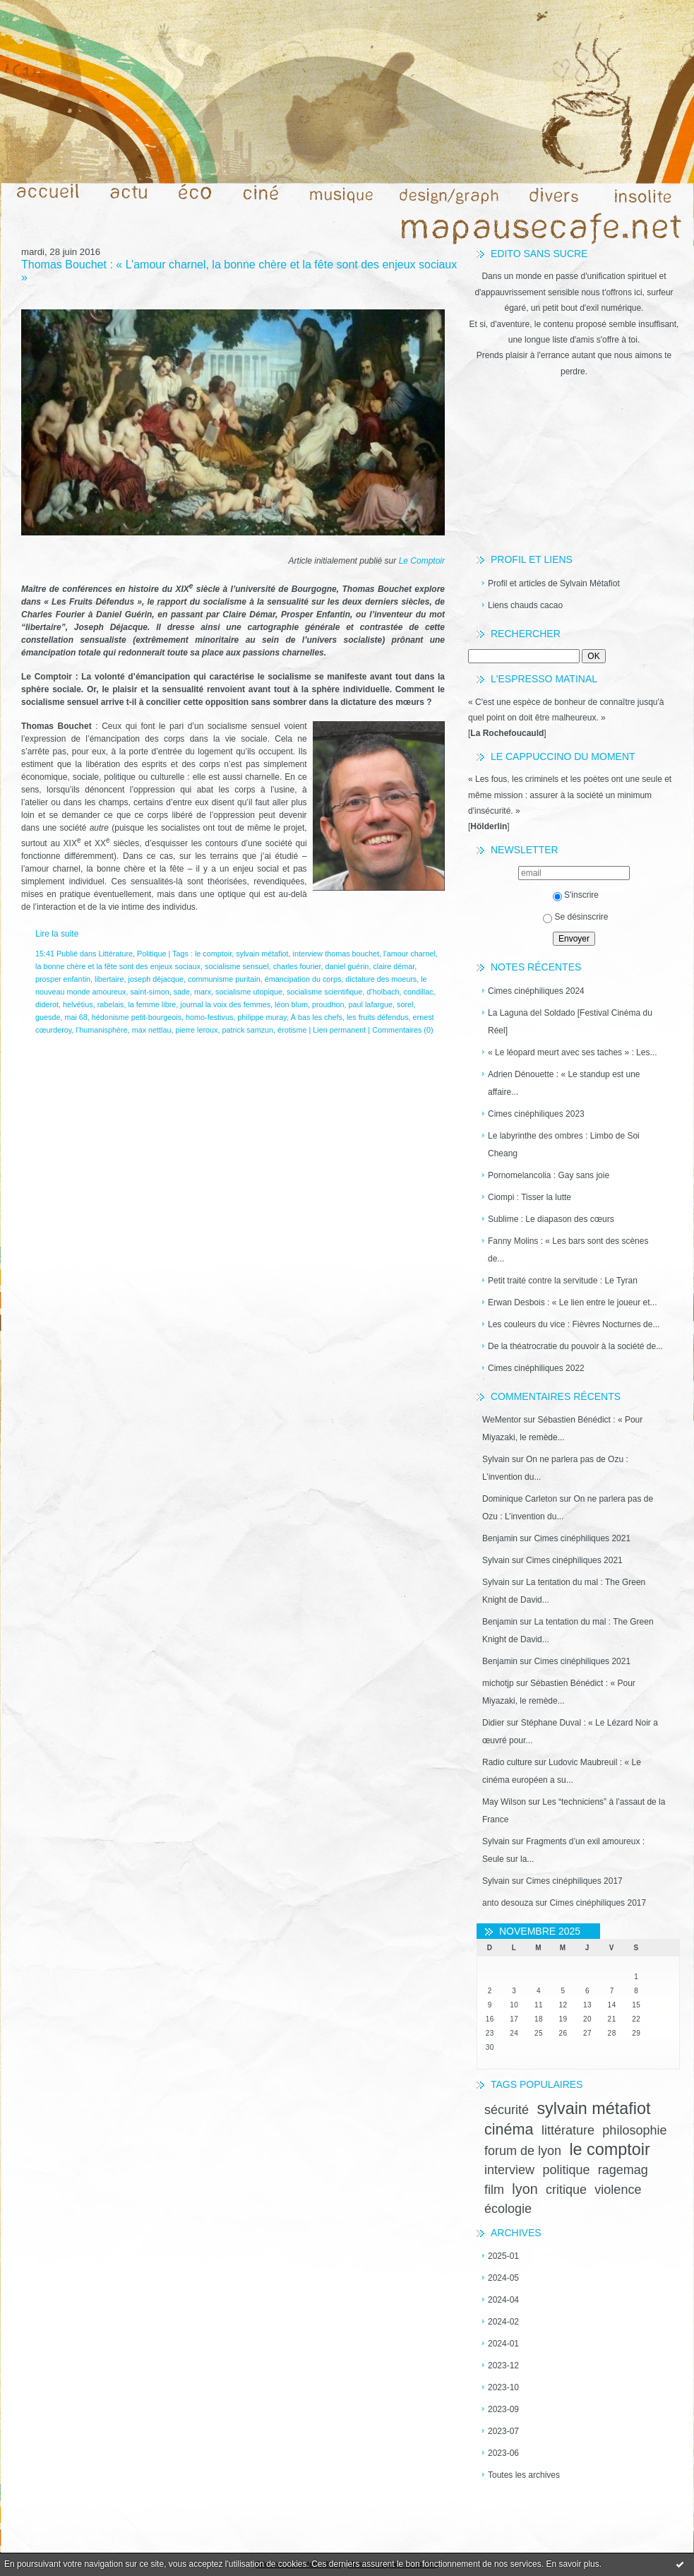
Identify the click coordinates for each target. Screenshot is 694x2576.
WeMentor (501, 1420)
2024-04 (503, 2300)
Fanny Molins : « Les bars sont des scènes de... (568, 1250)
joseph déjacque (156, 979)
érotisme (291, 1030)
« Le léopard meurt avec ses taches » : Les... (572, 1052)
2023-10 (503, 2387)
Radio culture (507, 1762)
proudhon (328, 1004)
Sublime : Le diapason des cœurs (551, 1219)
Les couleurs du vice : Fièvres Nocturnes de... (573, 1324)
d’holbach (382, 991)
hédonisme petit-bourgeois (136, 1017)
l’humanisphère (101, 1030)
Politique (151, 953)
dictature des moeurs (381, 979)
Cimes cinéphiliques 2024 (536, 991)
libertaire (109, 979)
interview (509, 2170)
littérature (568, 2130)
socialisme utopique (248, 991)
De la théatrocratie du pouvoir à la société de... (575, 1346)
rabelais (110, 1004)
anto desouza (507, 1903)
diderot (47, 1004)
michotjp (498, 1683)
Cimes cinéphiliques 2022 (536, 1368)
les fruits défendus (378, 1017)
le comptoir (609, 2149)
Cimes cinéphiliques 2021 (582, 1538)
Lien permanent (339, 1030)
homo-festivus (209, 1017)
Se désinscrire (575, 917)
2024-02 (503, 2322)
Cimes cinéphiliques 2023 (536, 1114)
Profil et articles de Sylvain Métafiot (554, 583)
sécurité (506, 2110)
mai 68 (75, 1017)
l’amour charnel (409, 953)
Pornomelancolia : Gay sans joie (548, 1175)
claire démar (393, 966)
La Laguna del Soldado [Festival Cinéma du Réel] (570, 1021)
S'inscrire (576, 895)
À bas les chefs (316, 1017)
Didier (493, 1723)
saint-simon (149, 991)
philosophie (634, 2130)
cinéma (509, 2129)
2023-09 (503, 2409)
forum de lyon (522, 2151)
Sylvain (496, 1459)
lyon (524, 2189)
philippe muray (261, 1017)
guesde (47, 1017)
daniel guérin (347, 966)
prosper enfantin (62, 979)
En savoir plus (572, 2564)
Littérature (115, 953)
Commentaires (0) (402, 1030)
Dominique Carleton (519, 1499)
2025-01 (503, 2256)
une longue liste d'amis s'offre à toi (573, 340)
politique (566, 2170)
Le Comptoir (422, 561)
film (494, 2190)
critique (566, 2190)
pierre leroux (196, 1030)
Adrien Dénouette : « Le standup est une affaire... (564, 1083)
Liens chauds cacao (525, 605)
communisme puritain (224, 979)
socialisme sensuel (237, 966)
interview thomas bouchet (336, 953)
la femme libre (152, 1004)
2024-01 (503, 2344)
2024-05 (503, 2278)
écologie (508, 2209)
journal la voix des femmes (225, 1004)
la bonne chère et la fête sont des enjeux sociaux (118, 966)
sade (182, 991)
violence (617, 2190)
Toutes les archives (524, 2475)
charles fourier (297, 966)
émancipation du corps (303, 979)
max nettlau (152, 1030)
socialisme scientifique (324, 991)
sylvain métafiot (593, 2108)
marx (202, 991)
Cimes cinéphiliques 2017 (574, 1881)
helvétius (78, 1004)
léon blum (291, 1004)
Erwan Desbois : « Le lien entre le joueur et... (572, 1302)
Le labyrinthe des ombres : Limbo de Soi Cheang (564, 1144)
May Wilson (504, 1802)
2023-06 (503, 2453)
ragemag (623, 2170)
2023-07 (503, 2431)
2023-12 (503, 2365)
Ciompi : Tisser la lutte (529, 1197)
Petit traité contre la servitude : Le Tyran (563, 1281)
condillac (418, 991)
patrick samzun (247, 1030)
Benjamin (499, 1538)
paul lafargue (371, 1004)
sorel (405, 1004)
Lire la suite (56, 934)
